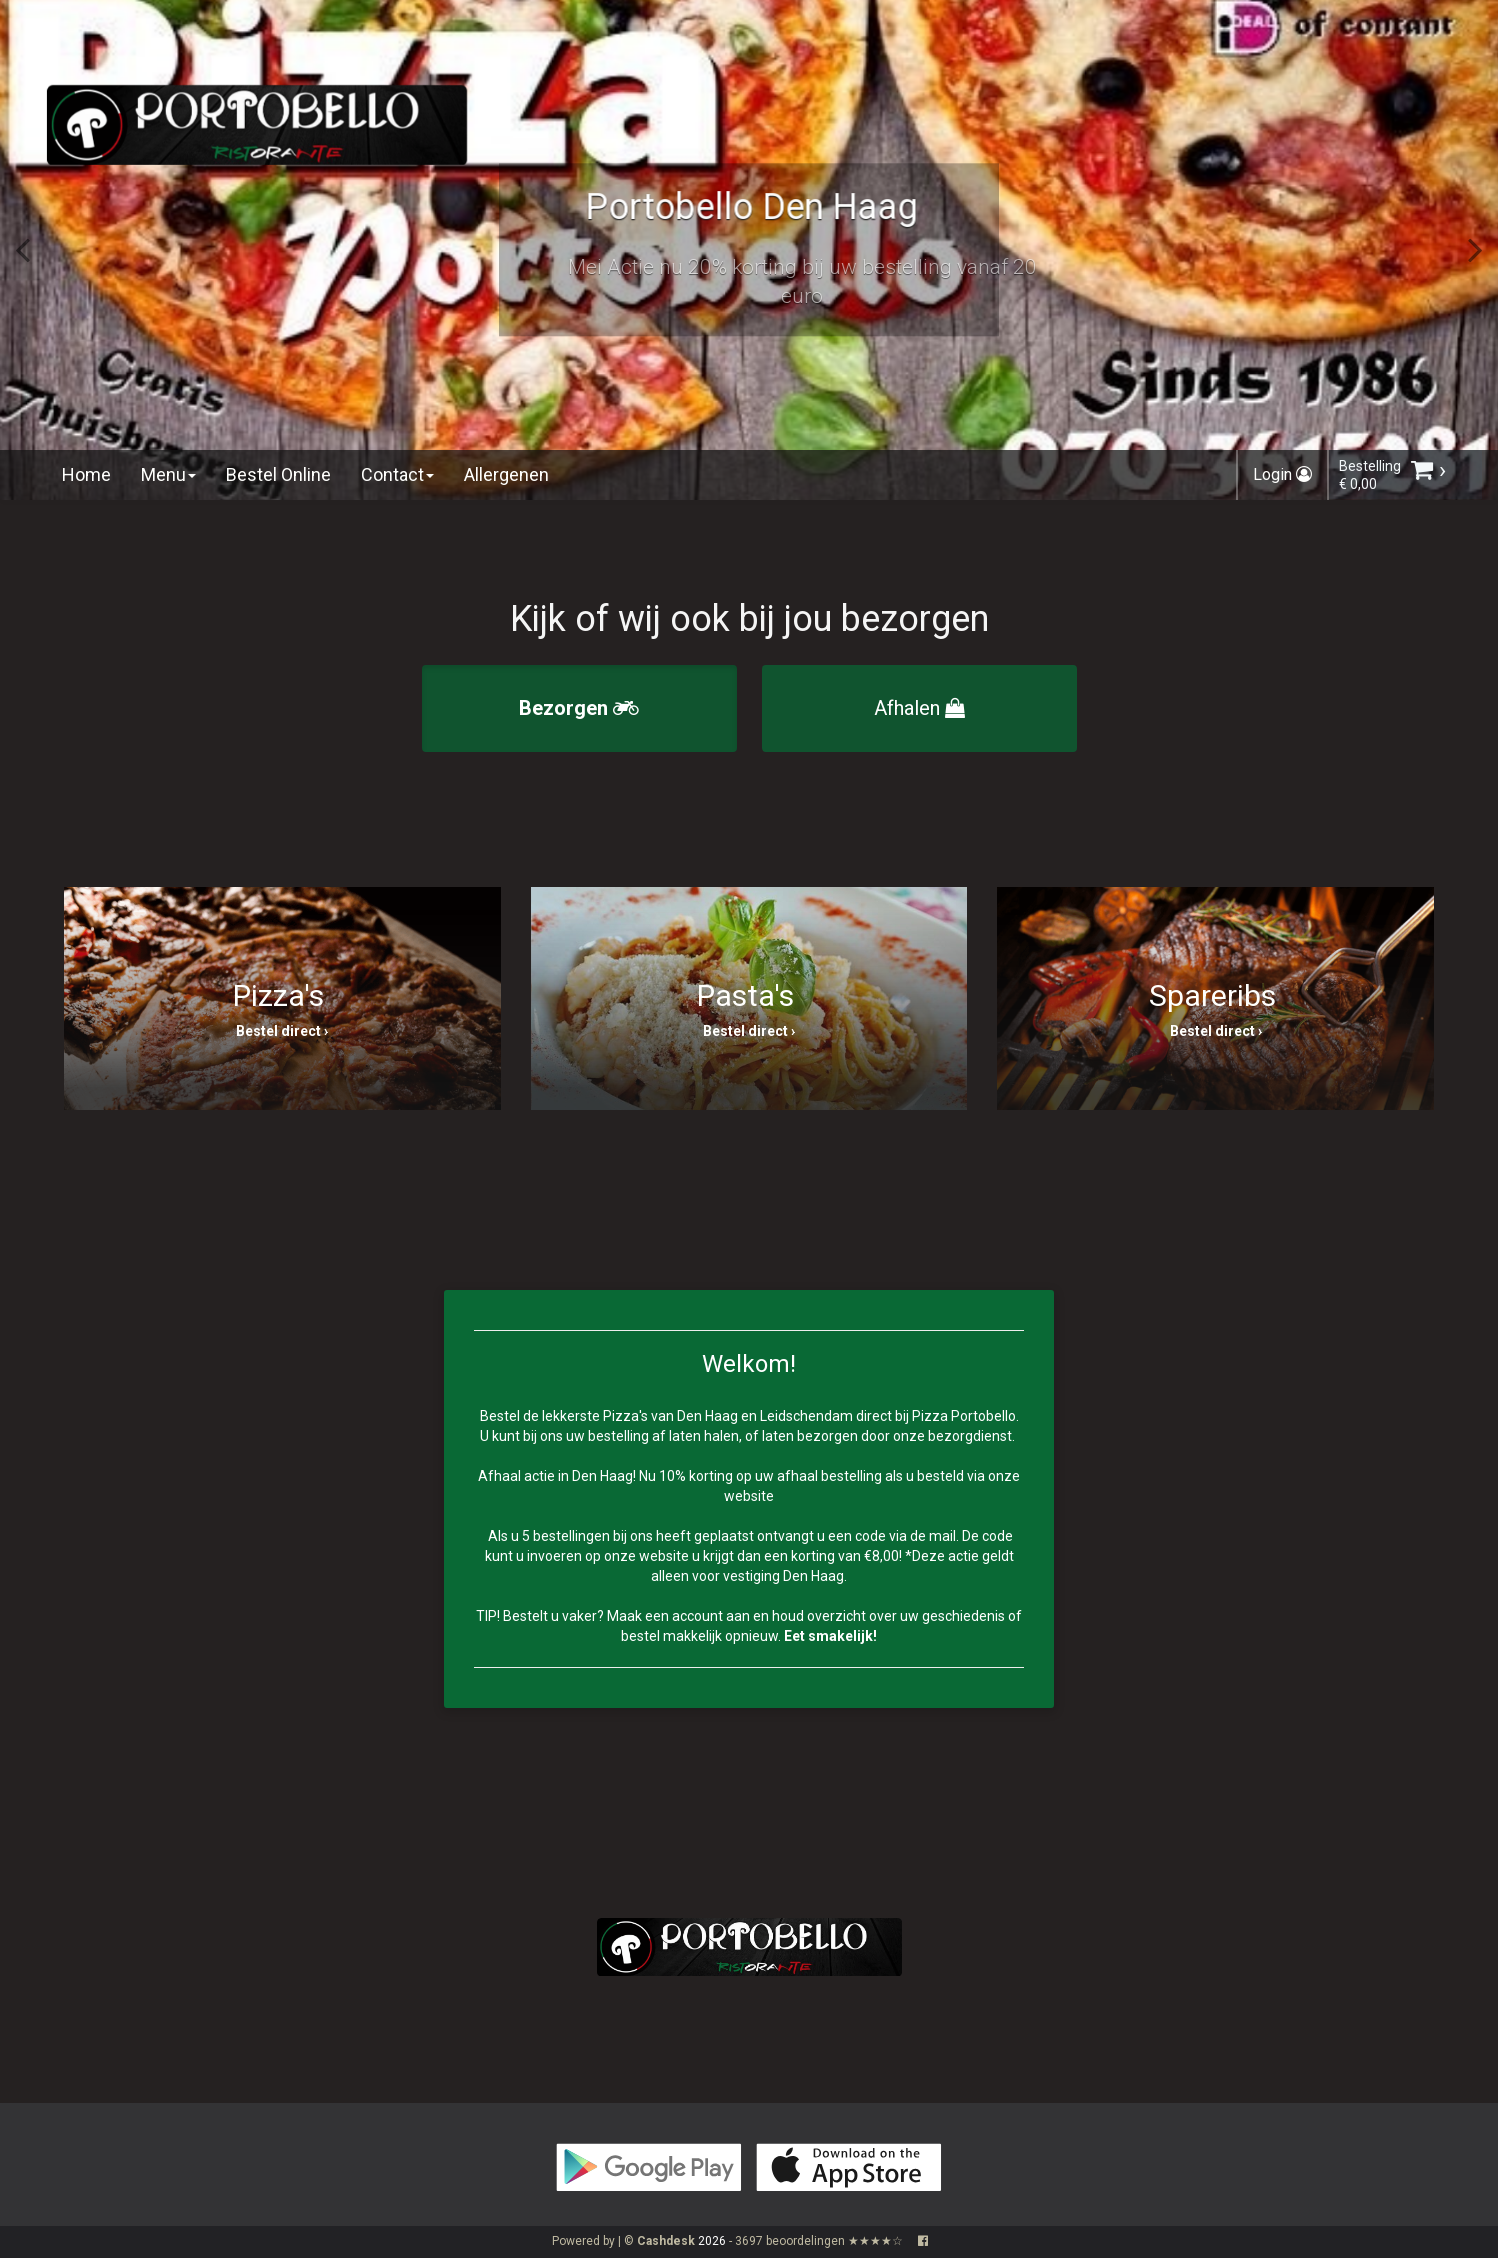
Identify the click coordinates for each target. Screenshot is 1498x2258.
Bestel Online (278, 474)
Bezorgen (579, 708)
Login (1282, 474)
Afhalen (919, 708)
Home (86, 474)
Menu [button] (168, 474)
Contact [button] (397, 474)
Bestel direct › (282, 1031)
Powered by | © (625, 2241)
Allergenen (506, 474)
